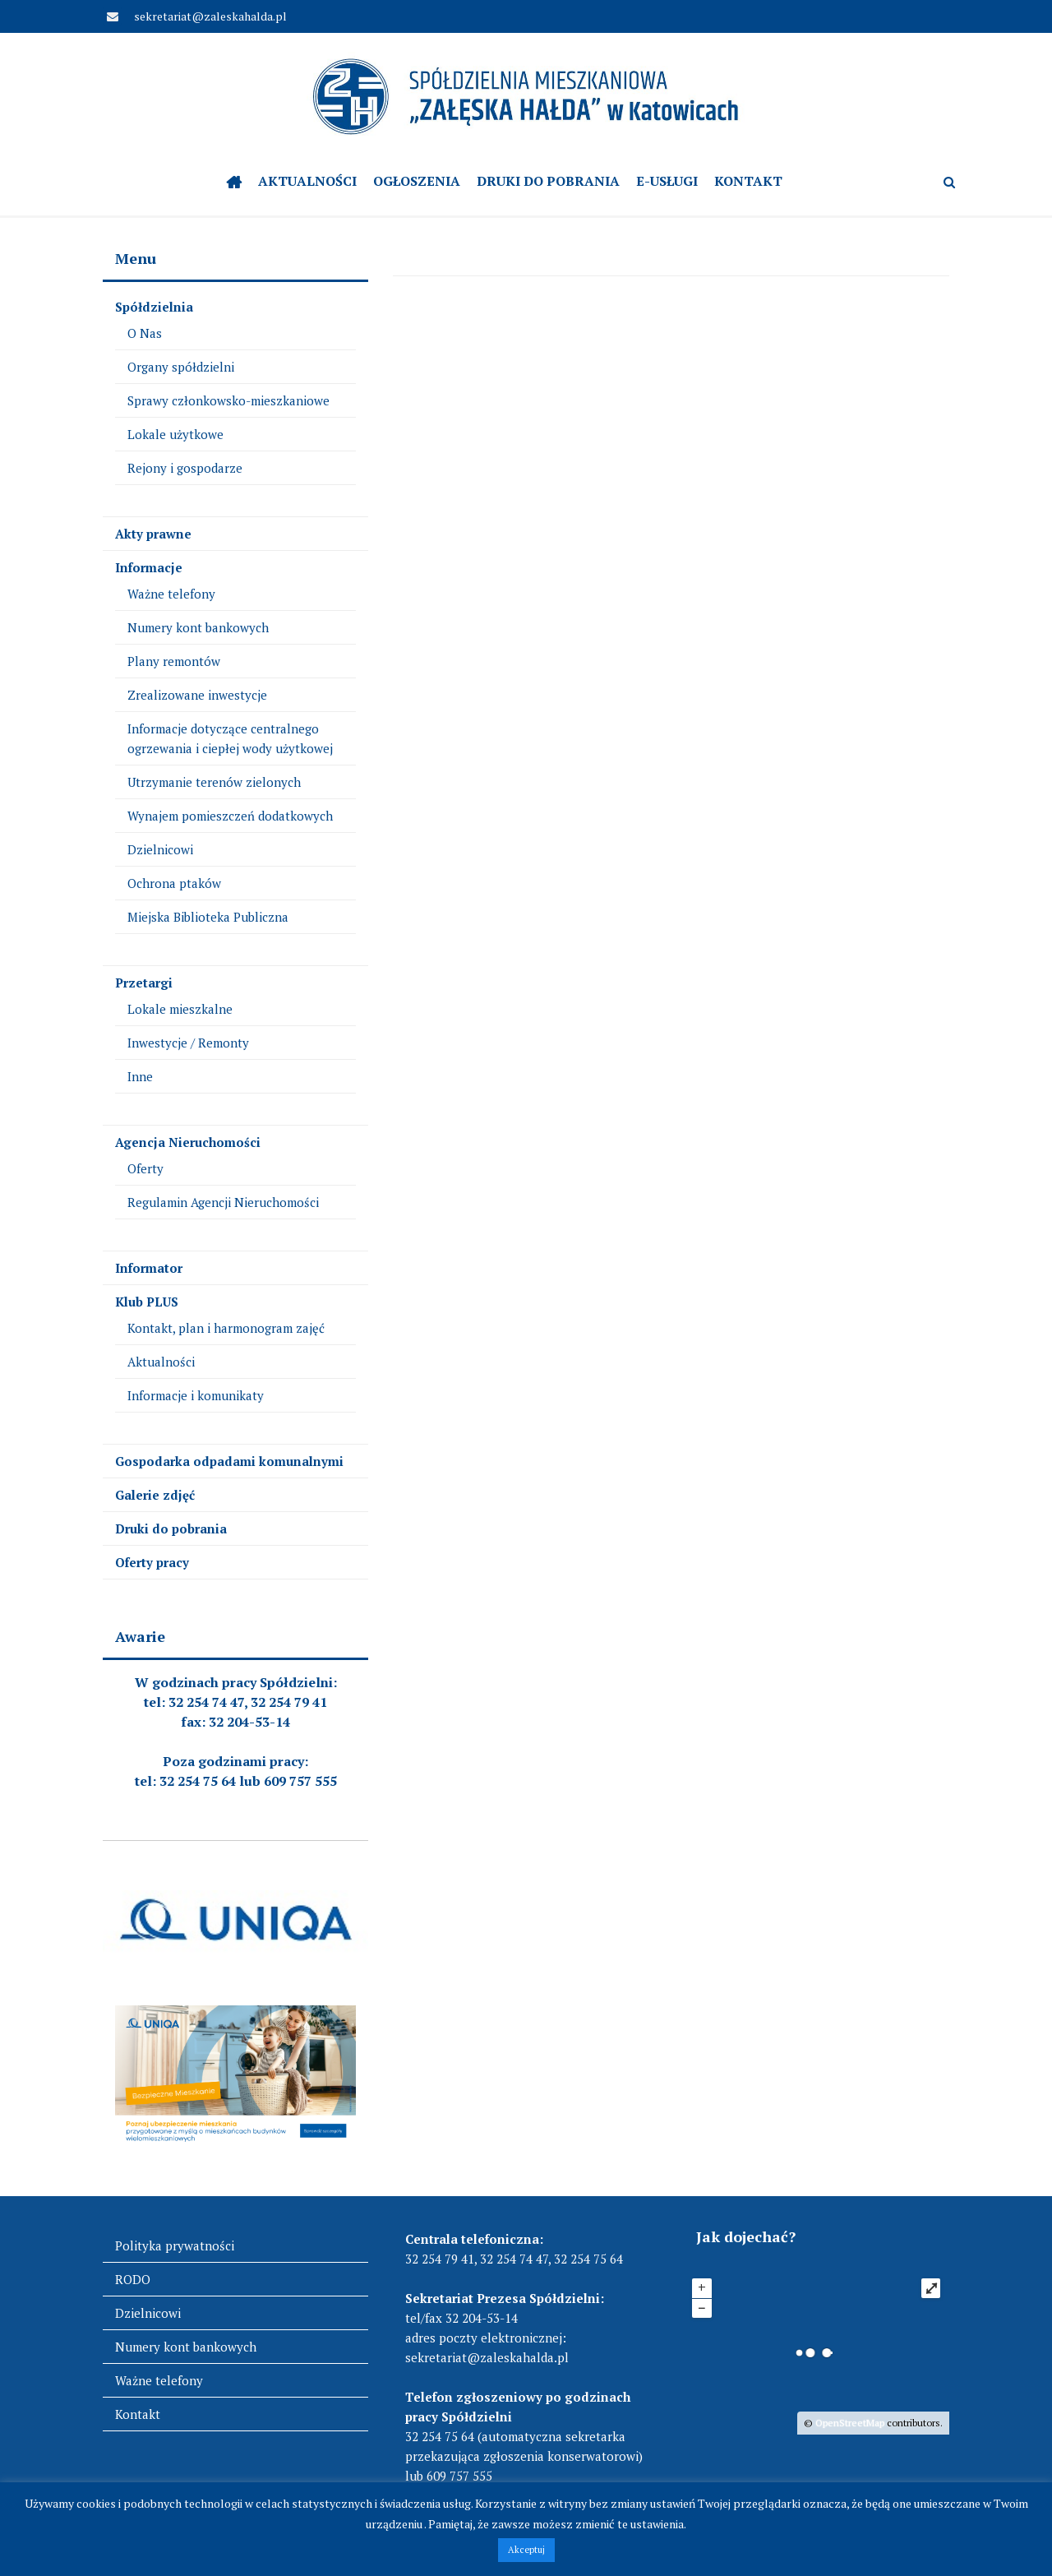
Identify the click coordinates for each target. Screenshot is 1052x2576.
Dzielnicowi (160, 849)
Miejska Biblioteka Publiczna (207, 917)
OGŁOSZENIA (416, 181)
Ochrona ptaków (174, 883)
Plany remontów (173, 661)
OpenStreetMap (849, 2422)
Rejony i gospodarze (184, 468)
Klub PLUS (146, 1301)
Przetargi (144, 982)
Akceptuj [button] (526, 2549)
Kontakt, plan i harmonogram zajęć (226, 1328)
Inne (140, 1076)
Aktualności (307, 181)
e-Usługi (667, 181)
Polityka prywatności (174, 2245)
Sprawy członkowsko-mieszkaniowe (228, 400)
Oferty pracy (152, 1562)
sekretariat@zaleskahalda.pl (209, 16)
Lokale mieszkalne (180, 1009)
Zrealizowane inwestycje (197, 695)
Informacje (148, 567)
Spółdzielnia (154, 306)
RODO (132, 2279)
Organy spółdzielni (180, 366)
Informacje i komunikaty (195, 1395)
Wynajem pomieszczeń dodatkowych (230, 815)
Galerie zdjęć (155, 1495)
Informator (148, 1268)
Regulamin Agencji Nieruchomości (223, 1202)
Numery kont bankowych (198, 627)
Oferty (145, 1168)
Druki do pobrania (548, 181)
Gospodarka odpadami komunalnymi (229, 1461)
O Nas (144, 333)
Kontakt (748, 181)
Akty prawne (153, 533)
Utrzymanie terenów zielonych (214, 782)
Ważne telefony (171, 593)
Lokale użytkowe (175, 434)
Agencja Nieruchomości (188, 1142)
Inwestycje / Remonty (188, 1042)
